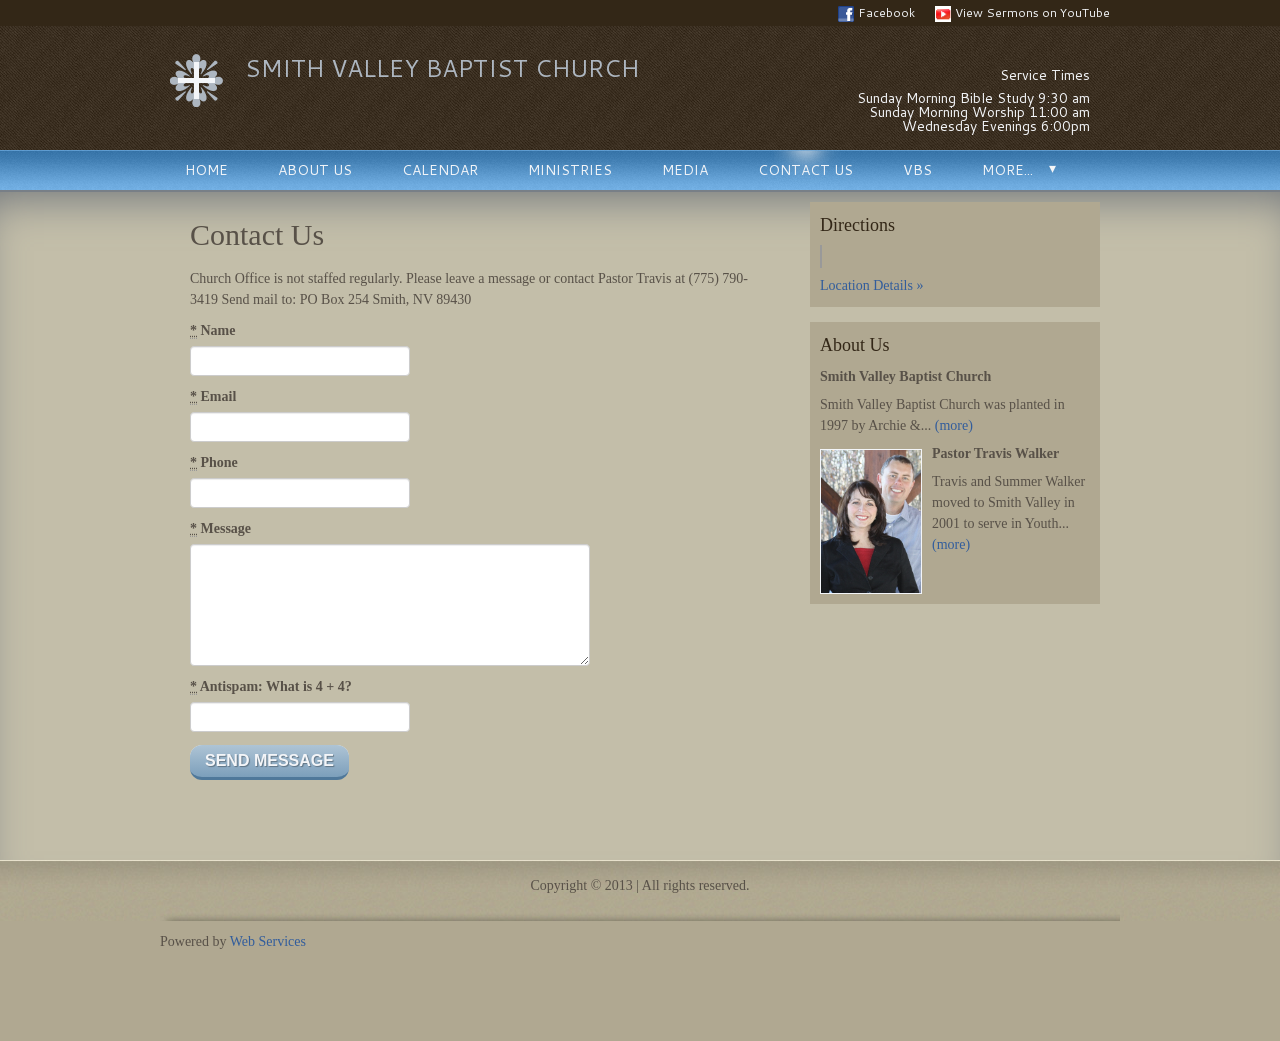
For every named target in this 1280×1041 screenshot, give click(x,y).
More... (1007, 170)
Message (220, 529)
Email (213, 397)
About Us (315, 170)
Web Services (268, 941)
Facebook (876, 13)
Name (213, 331)
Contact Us (805, 170)
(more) (954, 425)
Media (685, 170)
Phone (214, 463)
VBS (917, 170)
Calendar (440, 170)
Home (206, 170)
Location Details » (871, 285)
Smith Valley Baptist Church (442, 68)
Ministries (570, 170)
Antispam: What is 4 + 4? (271, 687)
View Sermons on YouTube (1022, 13)
